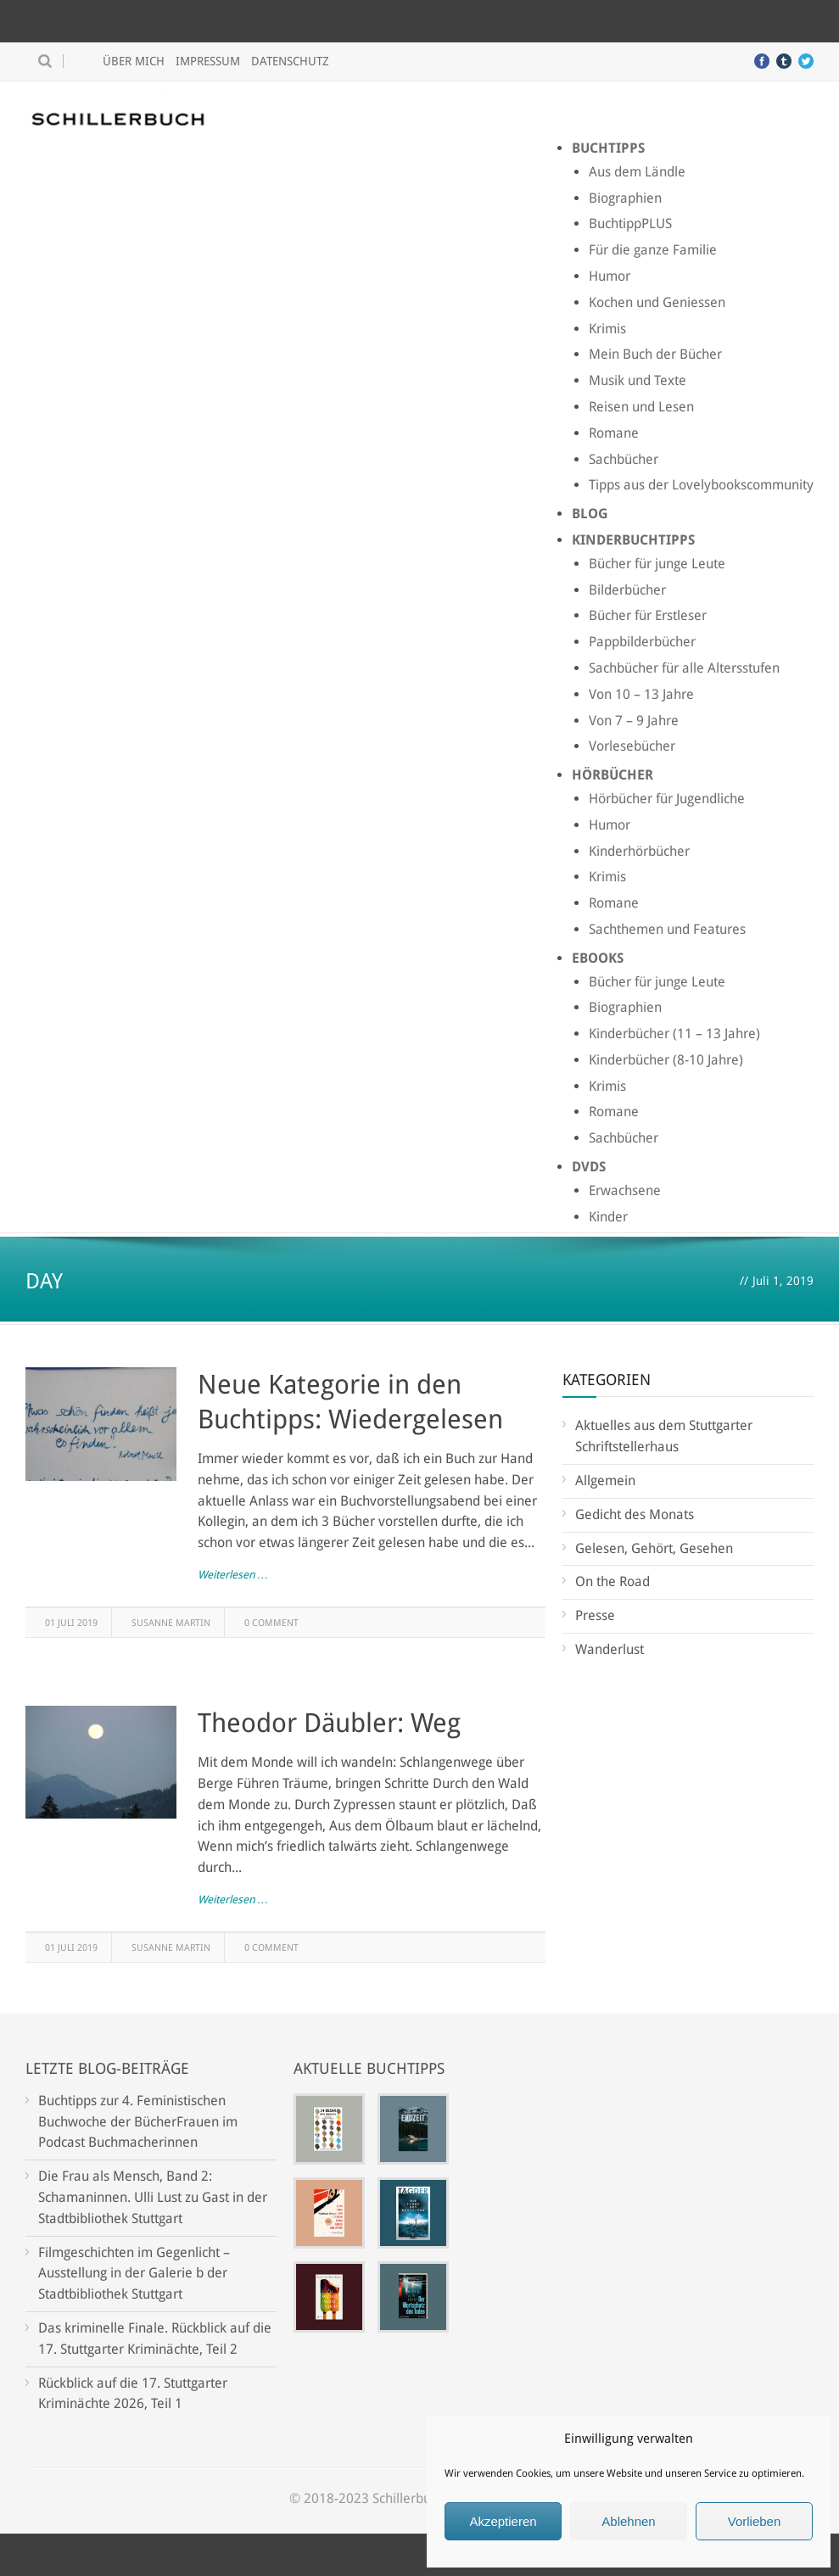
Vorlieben (754, 2521)
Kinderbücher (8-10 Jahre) (666, 1060)
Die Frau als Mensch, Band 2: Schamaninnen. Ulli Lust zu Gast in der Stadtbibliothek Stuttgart (152, 2197)
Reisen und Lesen (641, 407)
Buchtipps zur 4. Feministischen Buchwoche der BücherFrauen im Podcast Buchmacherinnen (138, 2122)
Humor (609, 276)
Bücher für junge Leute (657, 564)
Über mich (134, 61)
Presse (595, 1615)
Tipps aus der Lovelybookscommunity (701, 485)
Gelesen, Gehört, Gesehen (654, 1548)
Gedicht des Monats (634, 1514)
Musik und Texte (637, 380)
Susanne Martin (170, 1623)
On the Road (612, 1581)
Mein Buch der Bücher (655, 354)
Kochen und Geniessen (657, 302)
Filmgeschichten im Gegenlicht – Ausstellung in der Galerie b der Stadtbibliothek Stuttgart (134, 2273)
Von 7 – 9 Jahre (634, 720)
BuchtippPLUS (630, 223)
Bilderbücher (627, 590)
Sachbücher (623, 459)
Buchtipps (608, 148)
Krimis (607, 329)
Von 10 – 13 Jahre (641, 694)
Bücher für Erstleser (648, 615)
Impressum (208, 61)
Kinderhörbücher (639, 851)
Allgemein (605, 1480)
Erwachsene (625, 1190)
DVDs (589, 1167)
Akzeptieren (502, 2521)
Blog (590, 514)
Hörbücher (612, 775)
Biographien (625, 198)
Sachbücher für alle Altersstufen (684, 668)
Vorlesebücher (632, 746)
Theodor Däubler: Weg (329, 1722)
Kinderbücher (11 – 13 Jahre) (674, 1033)
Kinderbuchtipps (633, 540)
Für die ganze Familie (653, 250)
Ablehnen (628, 2521)
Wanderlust (609, 1649)
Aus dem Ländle (637, 172)
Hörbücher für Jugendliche (667, 799)
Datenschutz (290, 61)
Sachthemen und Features (667, 929)
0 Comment (271, 1623)
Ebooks (598, 958)
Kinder (608, 1217)
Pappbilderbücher (642, 642)
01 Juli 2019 (71, 1623)
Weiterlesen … (233, 1574)
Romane (614, 433)
